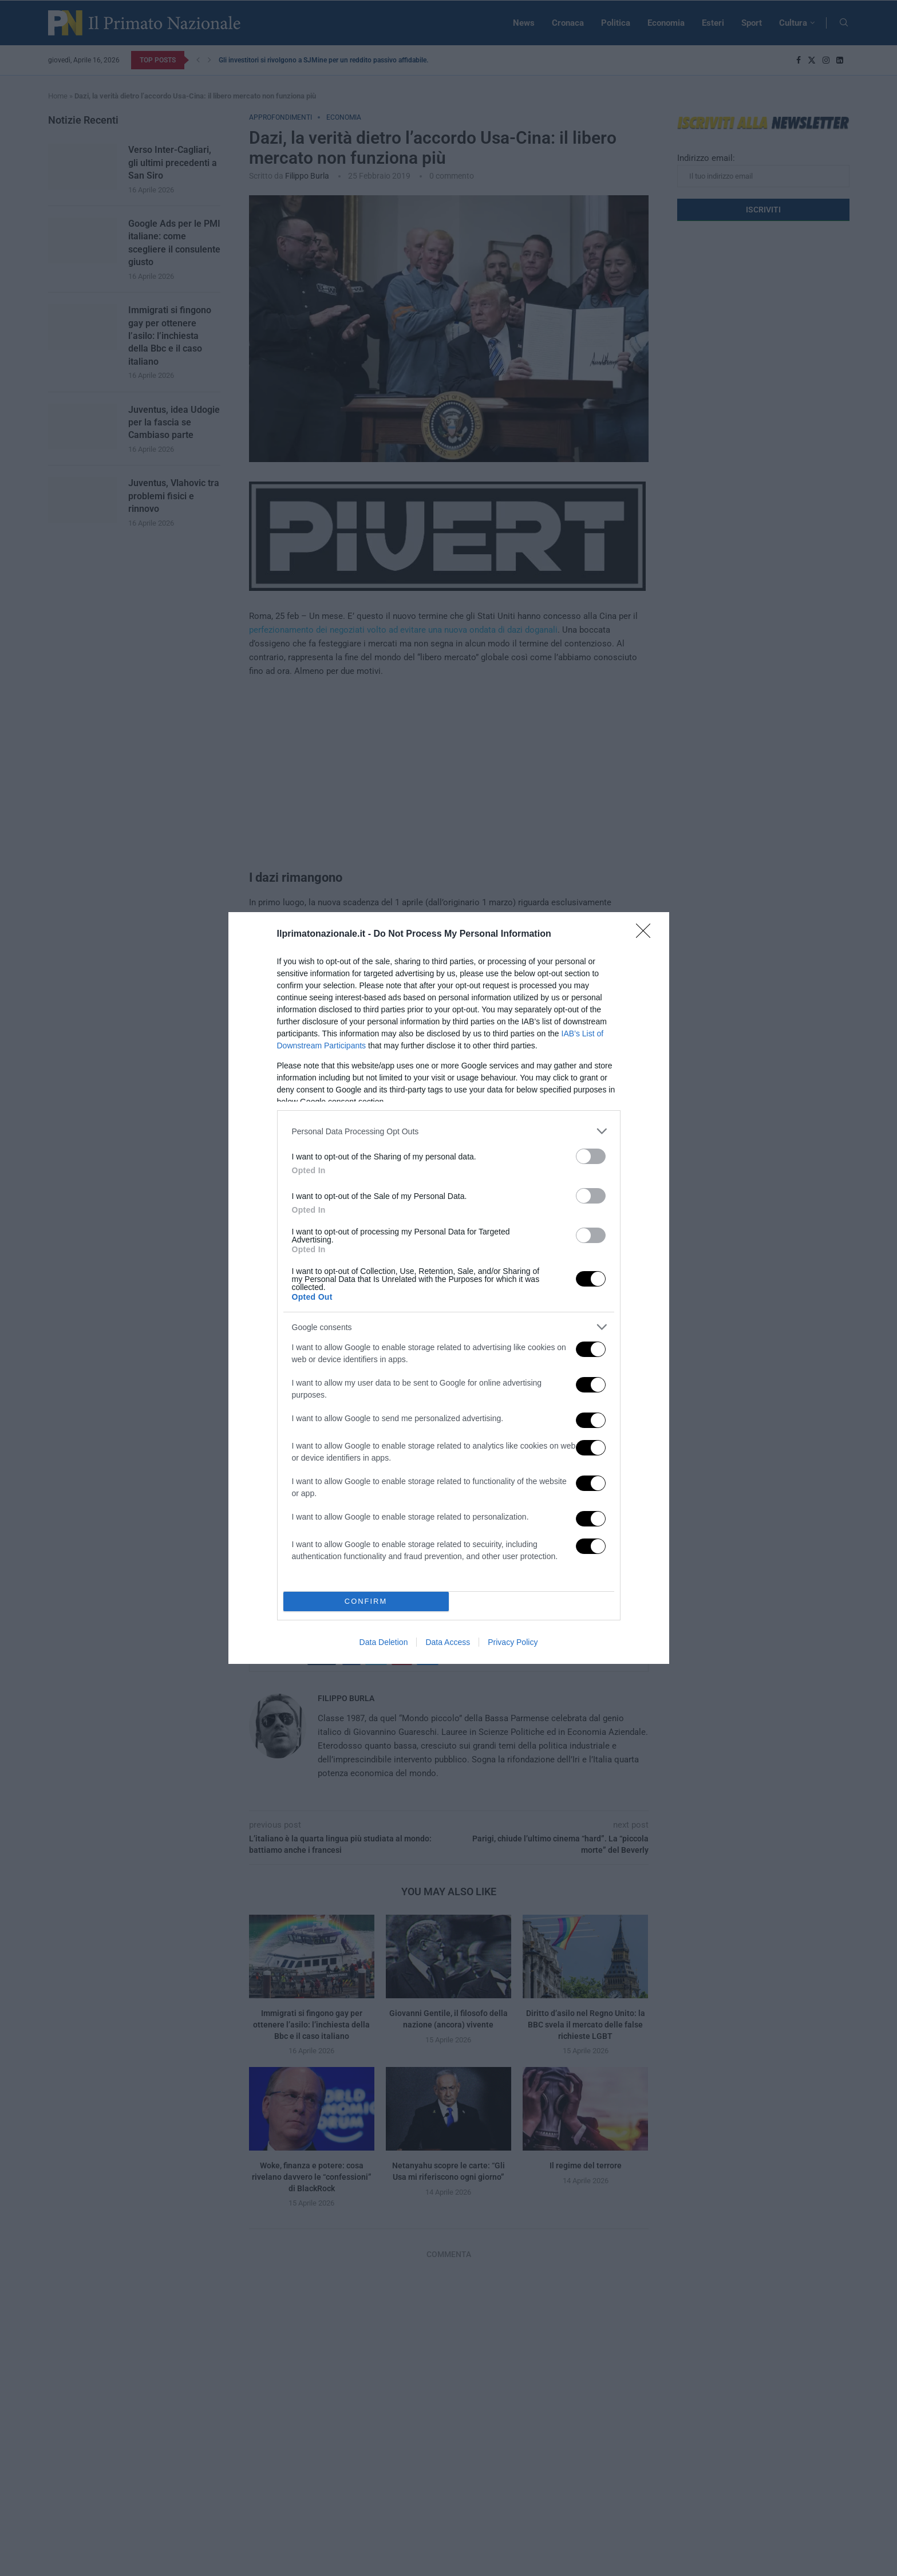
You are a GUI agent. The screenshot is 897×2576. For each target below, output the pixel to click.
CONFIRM (366, 1601)
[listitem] (449, 1131)
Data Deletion (383, 1642)
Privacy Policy (513, 1642)
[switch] (591, 1156)
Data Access (447, 1642)
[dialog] (448, 1288)
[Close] (647, 934)
